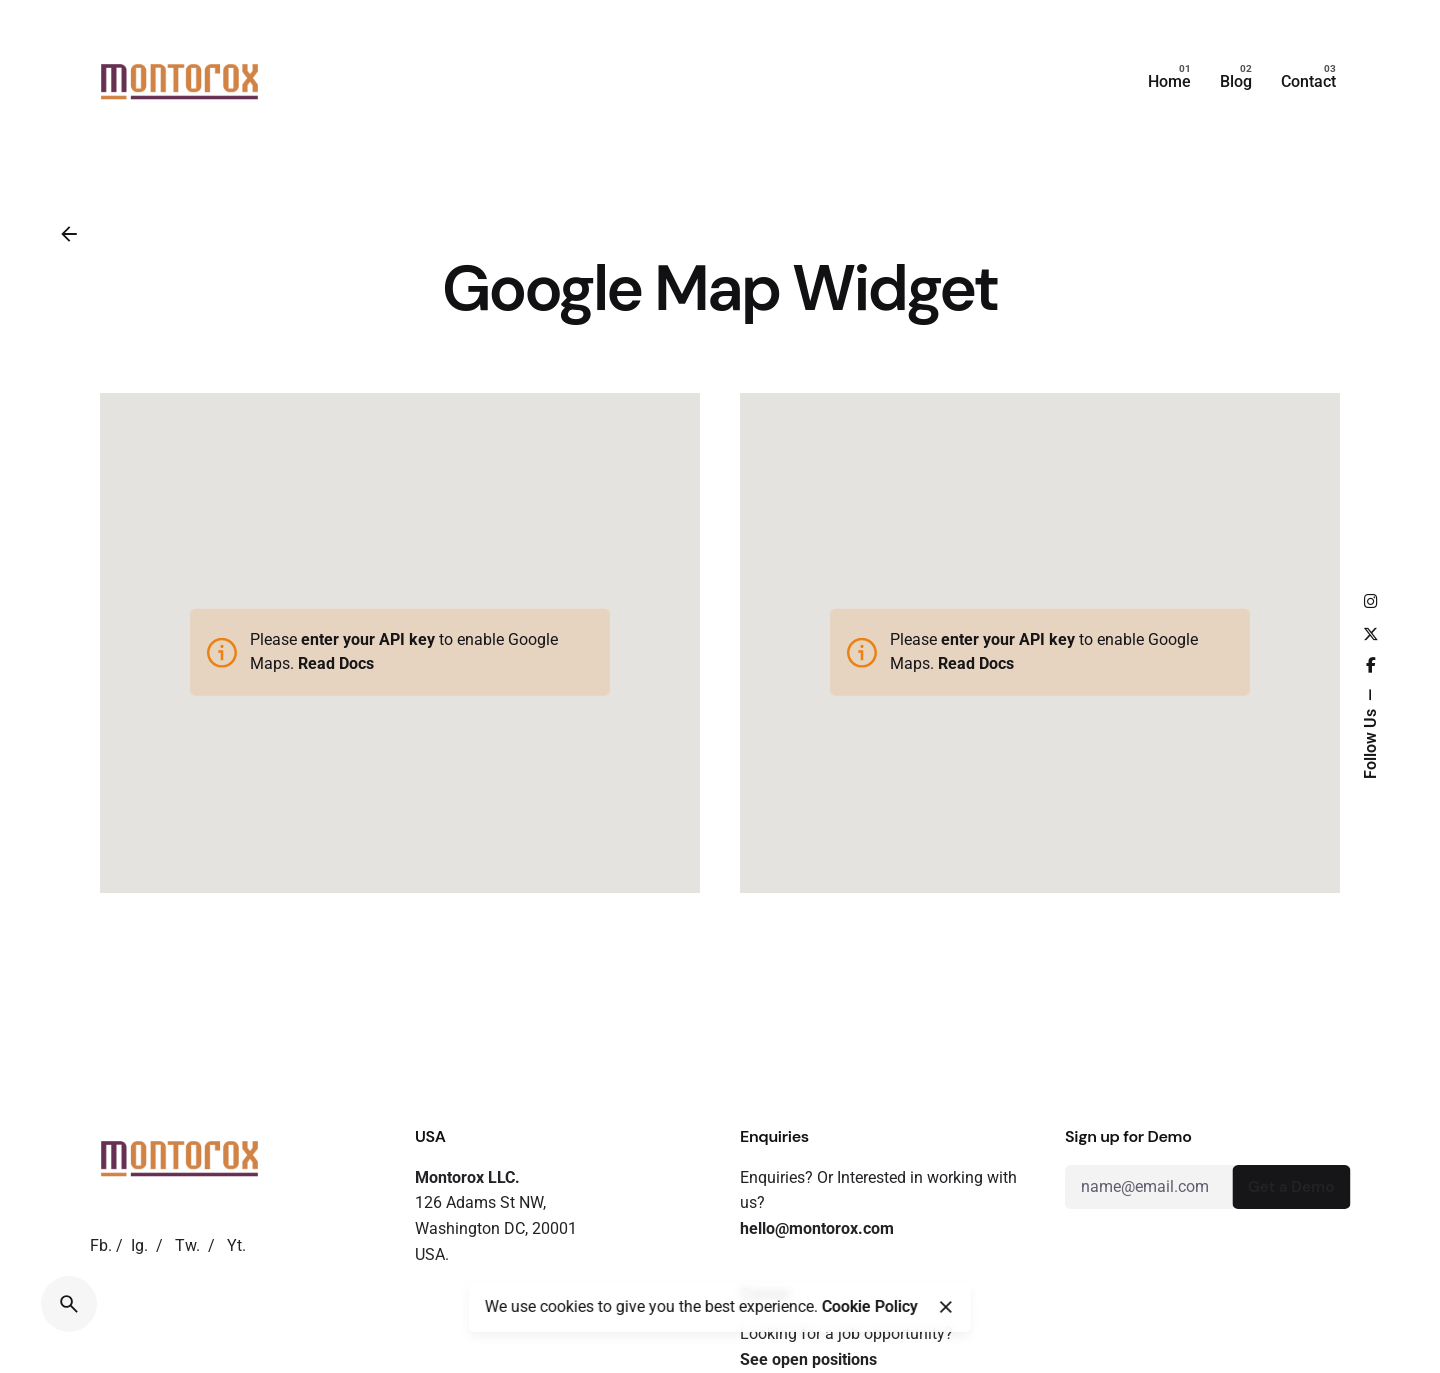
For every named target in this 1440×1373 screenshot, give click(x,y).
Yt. (236, 1245)
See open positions (808, 1359)
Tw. (187, 1245)
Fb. (101, 1245)
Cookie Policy (870, 1307)
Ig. (139, 1245)
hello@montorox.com (817, 1228)
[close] (946, 1307)
